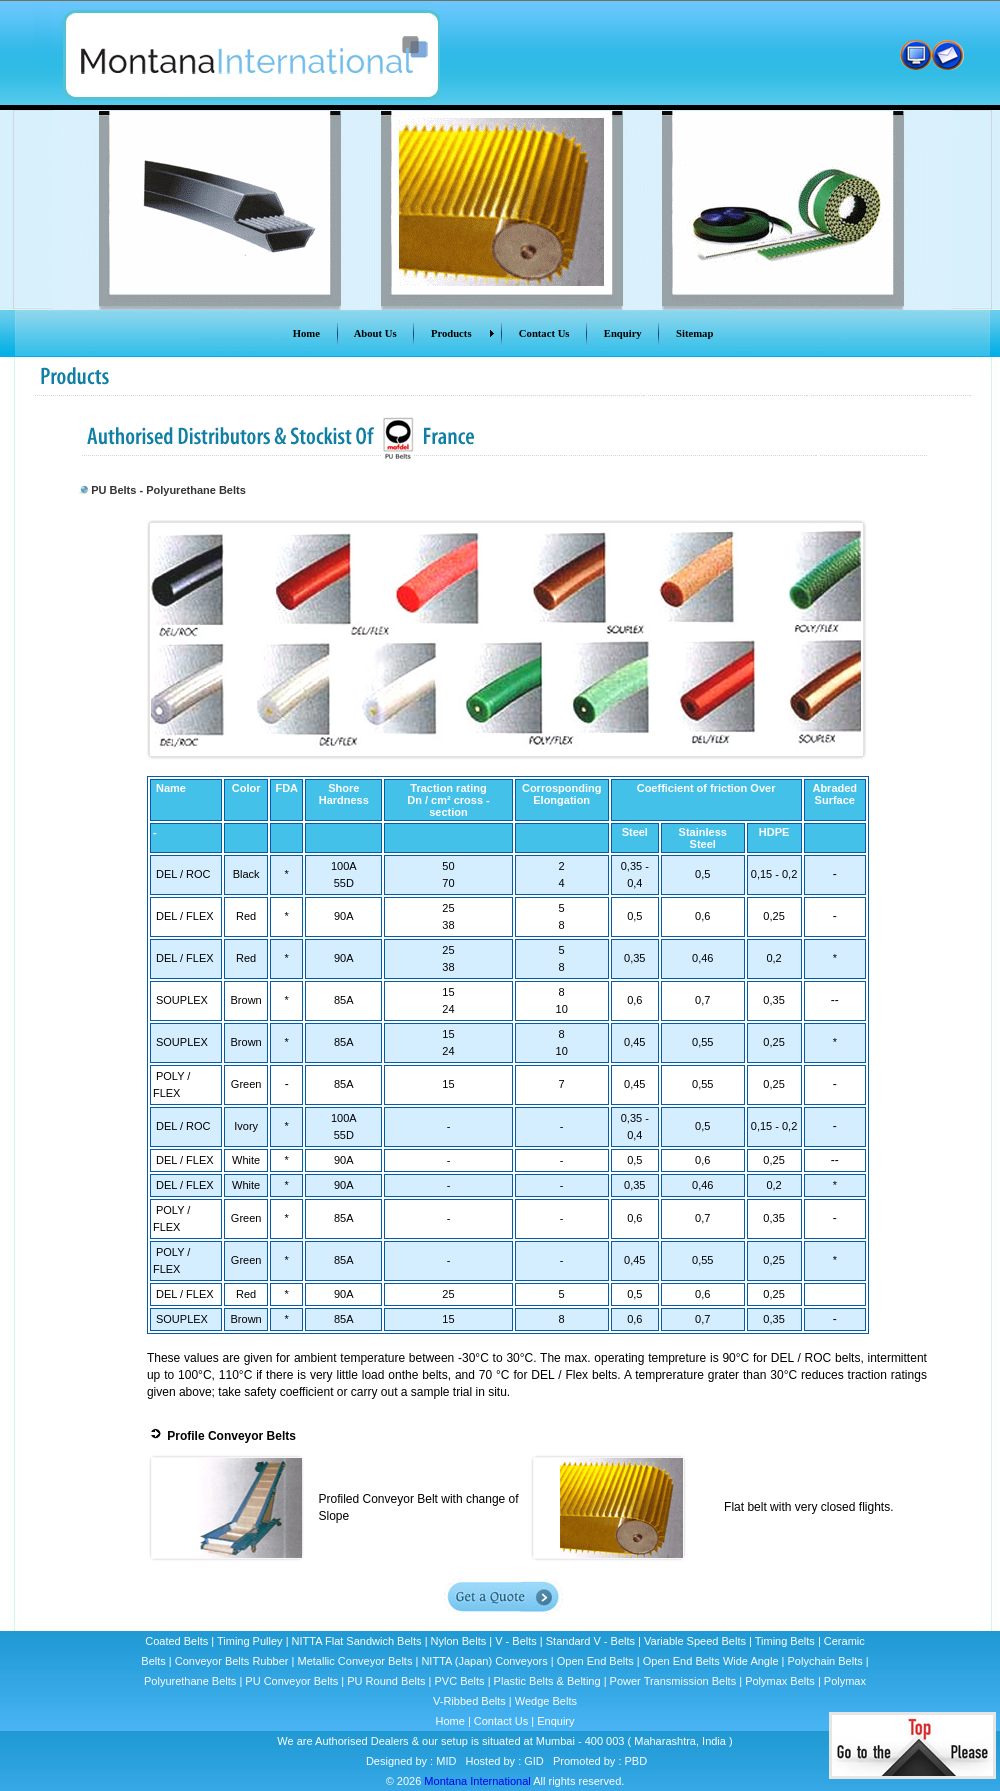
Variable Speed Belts (695, 1641)
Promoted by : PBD (600, 1761)
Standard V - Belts (590, 1641)
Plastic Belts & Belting (547, 1681)
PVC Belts (459, 1681)
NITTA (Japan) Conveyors (484, 1661)
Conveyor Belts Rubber (232, 1661)
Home (449, 1721)
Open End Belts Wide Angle (711, 1661)
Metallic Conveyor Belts (355, 1661)
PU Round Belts (386, 1681)
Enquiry (555, 1721)
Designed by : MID (410, 1761)
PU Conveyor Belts (291, 1681)
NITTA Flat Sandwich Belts (357, 1641)
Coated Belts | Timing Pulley (215, 1641)
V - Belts (516, 1641)
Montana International (477, 1781)
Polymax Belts (780, 1681)
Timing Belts (785, 1641)
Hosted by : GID (505, 1761)
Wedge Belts (546, 1701)
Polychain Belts (825, 1661)
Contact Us (501, 1721)
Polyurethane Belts (190, 1681)
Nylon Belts (459, 1641)
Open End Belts (595, 1661)
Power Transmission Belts (673, 1681)
